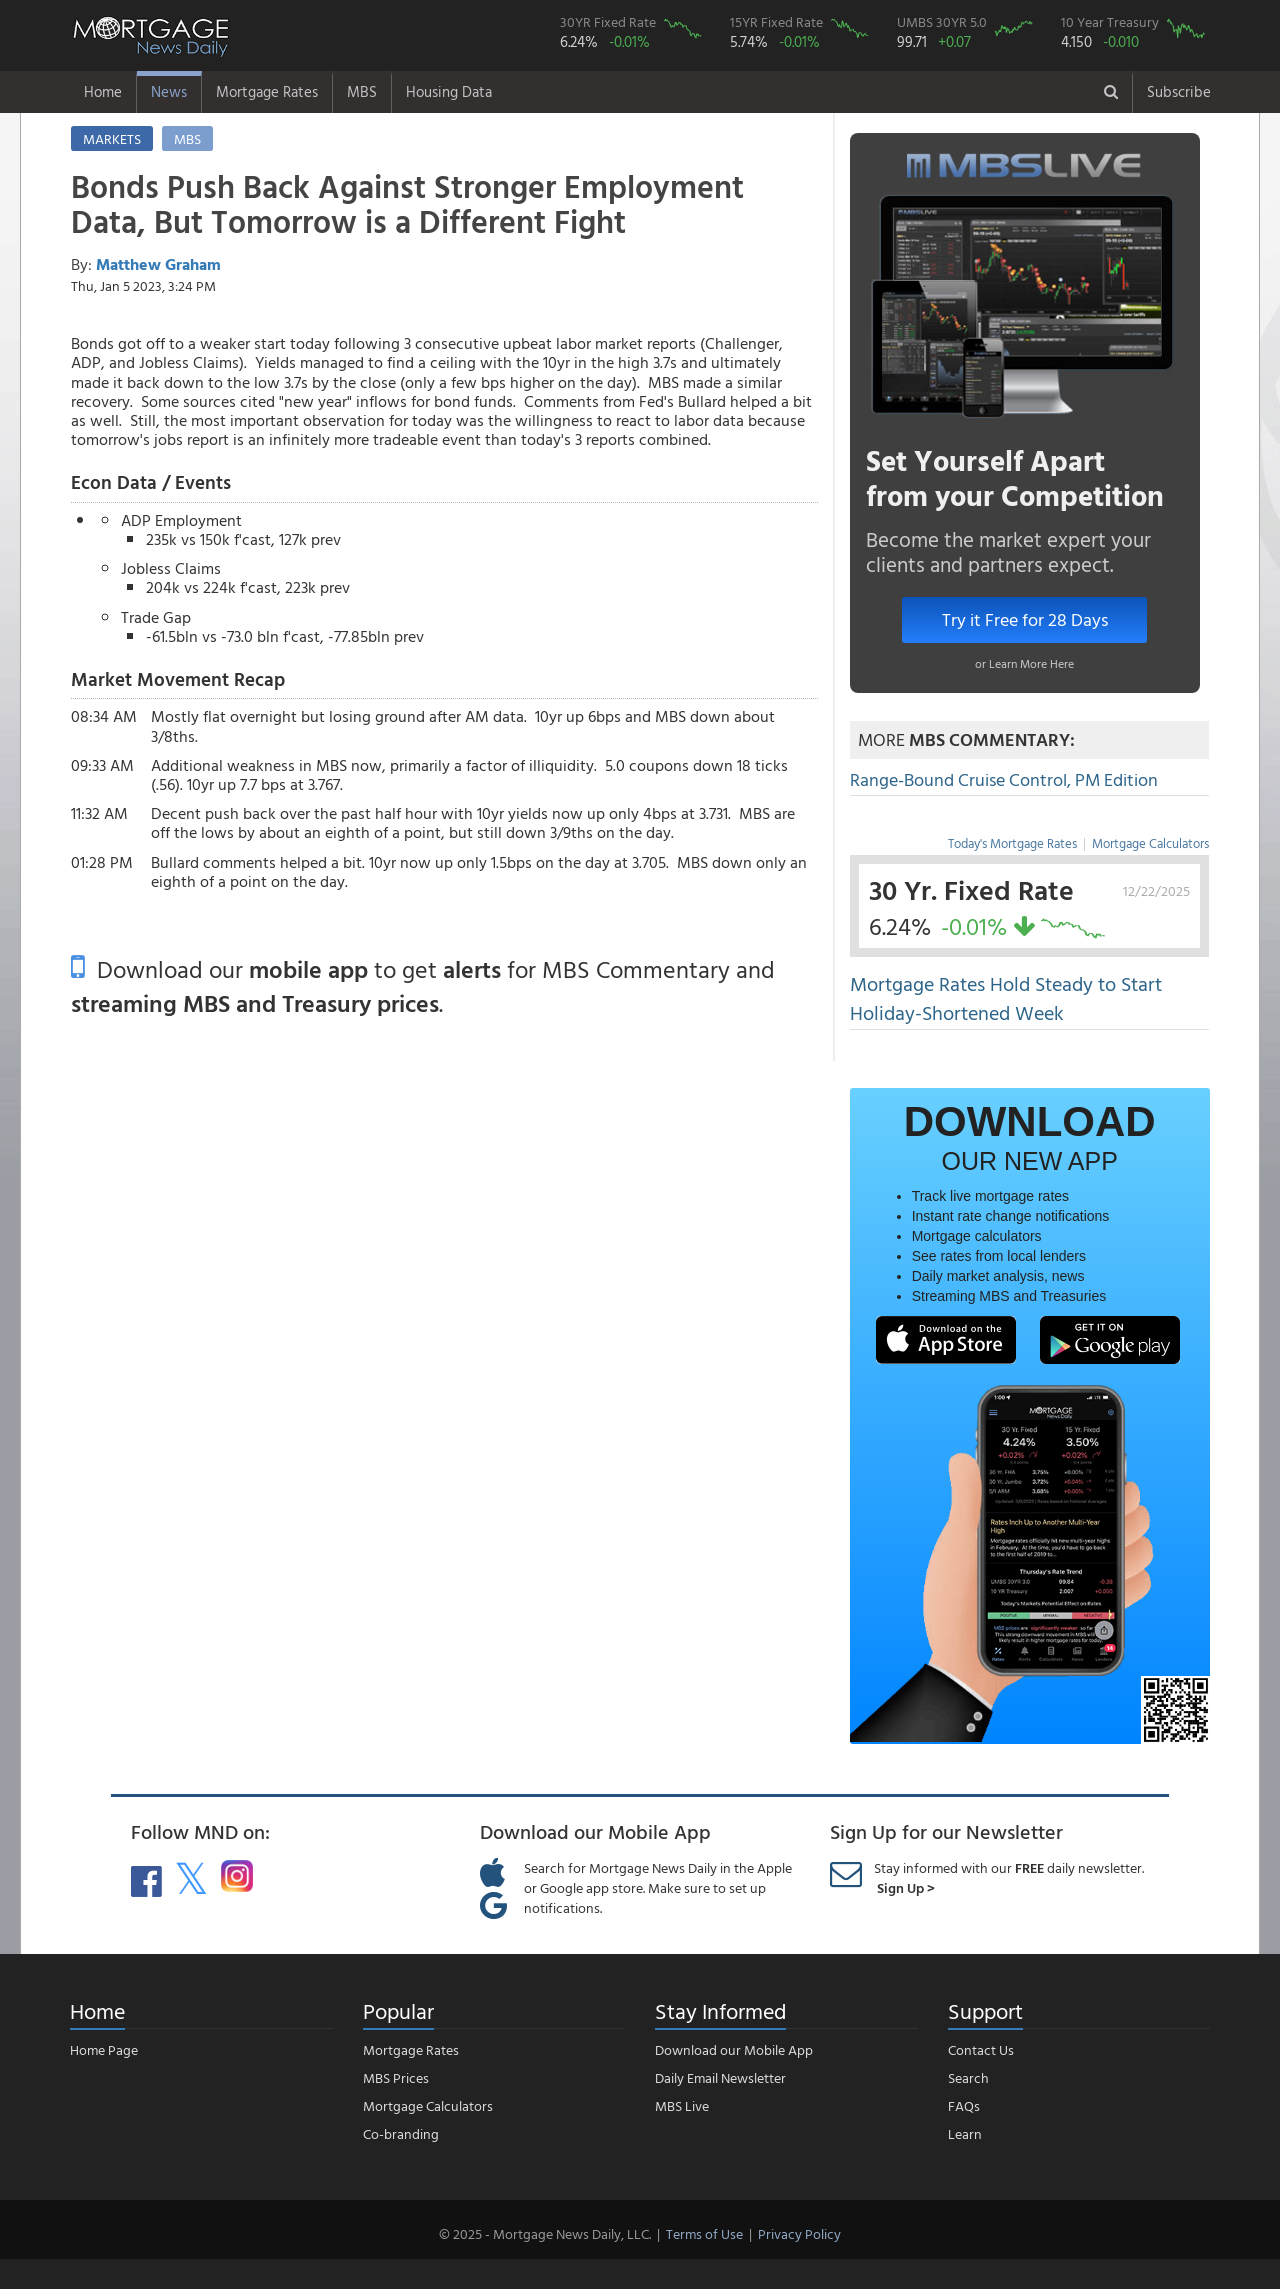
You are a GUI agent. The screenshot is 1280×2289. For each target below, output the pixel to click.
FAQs (964, 2105)
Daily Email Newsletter (720, 2077)
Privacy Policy (799, 2233)
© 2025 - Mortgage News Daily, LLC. (545, 2233)
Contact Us (981, 2049)
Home (103, 91)
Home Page (104, 2049)
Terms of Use (704, 2233)
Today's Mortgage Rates (1012, 843)
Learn (965, 2133)
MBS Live (682, 2105)
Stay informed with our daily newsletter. (1009, 1877)
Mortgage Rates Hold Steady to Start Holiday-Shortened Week (1006, 997)
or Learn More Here (1024, 663)
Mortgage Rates (267, 91)
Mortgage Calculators (1150, 843)
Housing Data (449, 91)
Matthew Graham (158, 264)
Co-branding (401, 2133)
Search (968, 2077)
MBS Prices (396, 2077)
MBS (362, 91)
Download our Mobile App (734, 2049)
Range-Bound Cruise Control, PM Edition (1004, 779)
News (169, 91)
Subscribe (1179, 91)
